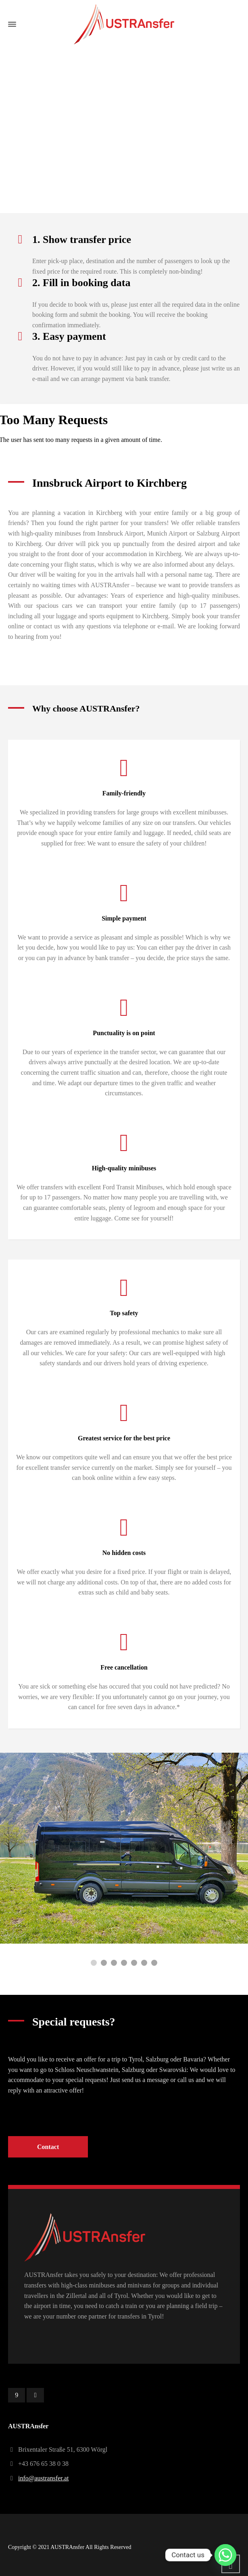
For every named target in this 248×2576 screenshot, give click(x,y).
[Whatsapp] (225, 2555)
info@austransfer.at (43, 2478)
